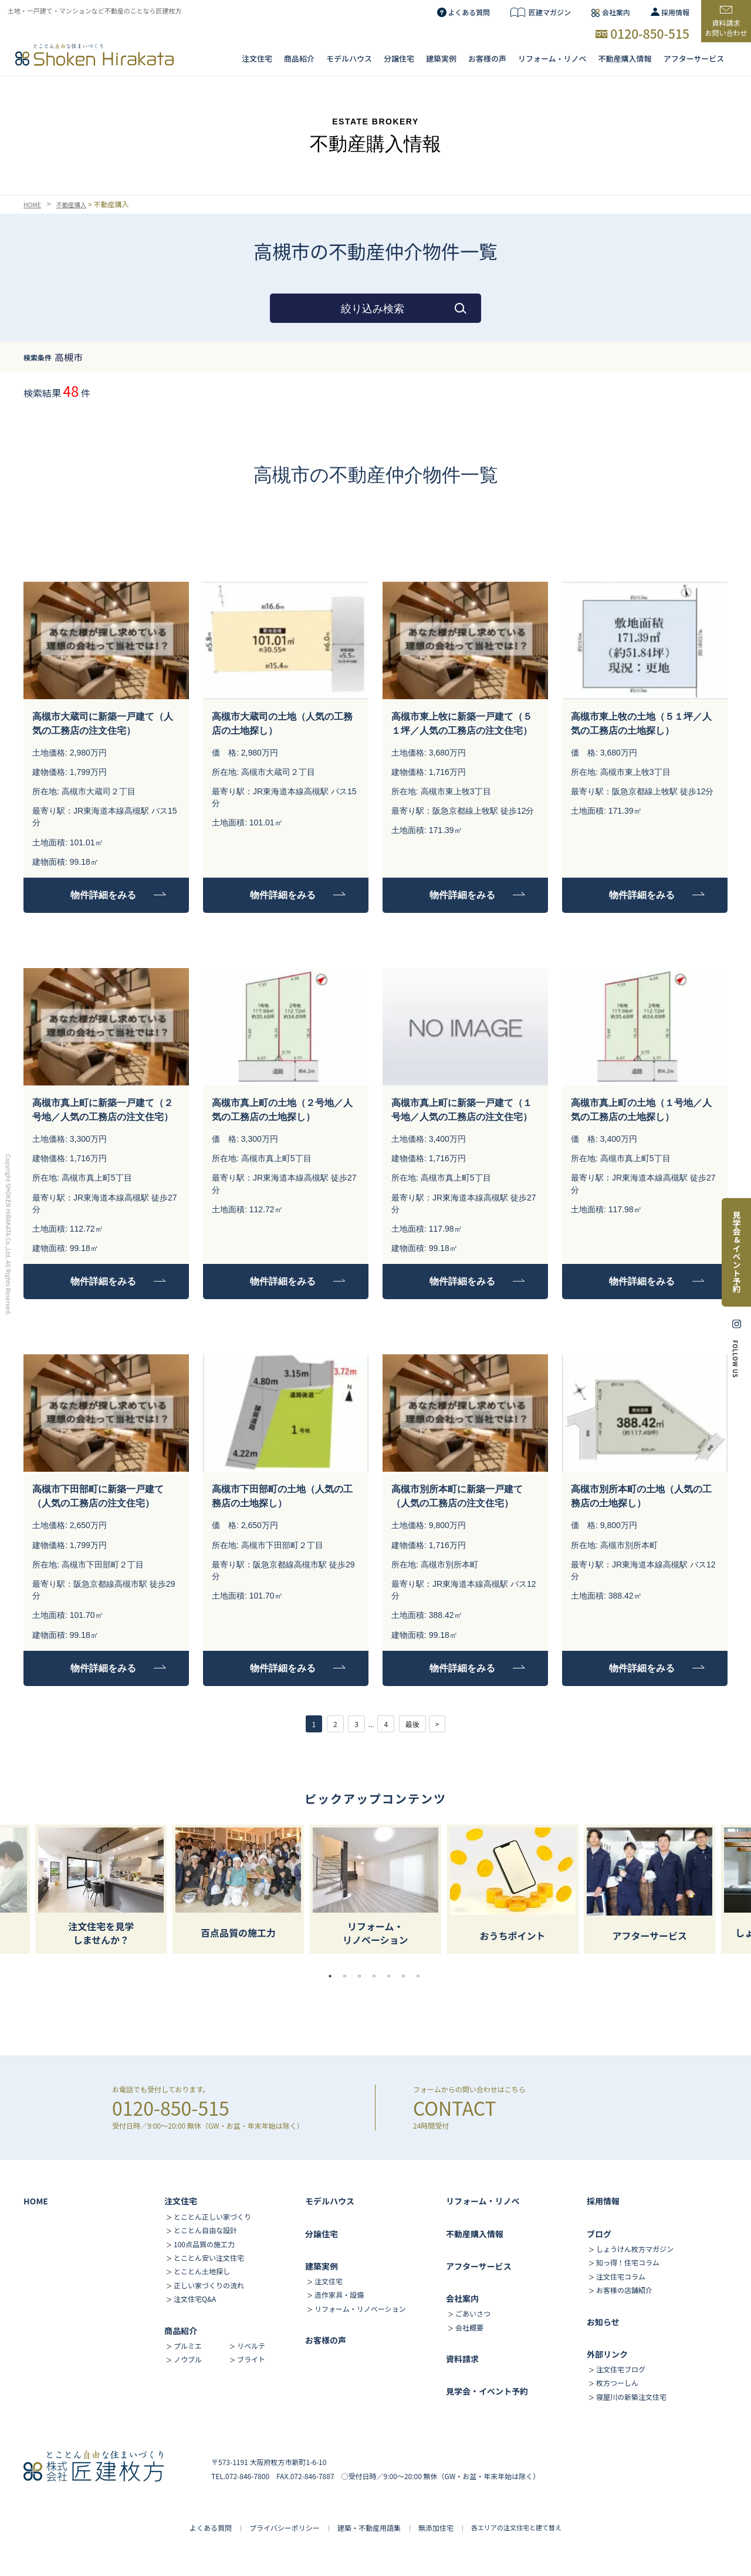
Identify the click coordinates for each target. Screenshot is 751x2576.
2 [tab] (348, 1976)
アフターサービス (694, 58)
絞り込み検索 (372, 309)
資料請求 (462, 2359)
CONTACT (454, 2107)
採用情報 (675, 12)
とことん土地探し (202, 2271)
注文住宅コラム (620, 2276)
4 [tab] (377, 1976)
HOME (33, 204)
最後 (412, 1724)
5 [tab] (392, 1976)
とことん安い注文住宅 (209, 2258)
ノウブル (188, 2359)
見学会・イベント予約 (487, 2391)
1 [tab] (333, 1976)
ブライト (251, 2359)
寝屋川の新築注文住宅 (631, 2397)
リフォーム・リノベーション (359, 2309)
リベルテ (251, 2346)
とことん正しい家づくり (212, 2216)
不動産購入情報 (625, 58)
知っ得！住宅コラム (627, 2262)
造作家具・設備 (339, 2294)
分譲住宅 (399, 58)
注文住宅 (257, 58)
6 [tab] (406, 1976)
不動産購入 (76, 204)
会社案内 (616, 12)
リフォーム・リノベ (552, 58)
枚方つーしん (617, 2383)
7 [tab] (421, 1976)
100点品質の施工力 (204, 2244)
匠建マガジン (550, 12)
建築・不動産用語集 (369, 2528)
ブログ (599, 2234)
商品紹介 (299, 58)
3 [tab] (362, 1976)
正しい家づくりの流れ (209, 2285)
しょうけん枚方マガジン (635, 2249)
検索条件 (37, 357)
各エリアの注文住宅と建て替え (516, 2527)
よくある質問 (469, 12)
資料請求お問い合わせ (726, 28)
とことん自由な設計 (205, 2230)
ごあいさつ (472, 2313)
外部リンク (607, 2354)
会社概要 (469, 2327)
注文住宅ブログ (620, 2369)
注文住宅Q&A (195, 2299)
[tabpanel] (375, 1889)
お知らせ (603, 2322)
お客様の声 (487, 58)
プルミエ (188, 2346)
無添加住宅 (436, 2528)
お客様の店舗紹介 (624, 2290)
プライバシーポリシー (284, 2528)
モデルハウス (329, 2201)
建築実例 (441, 58)
